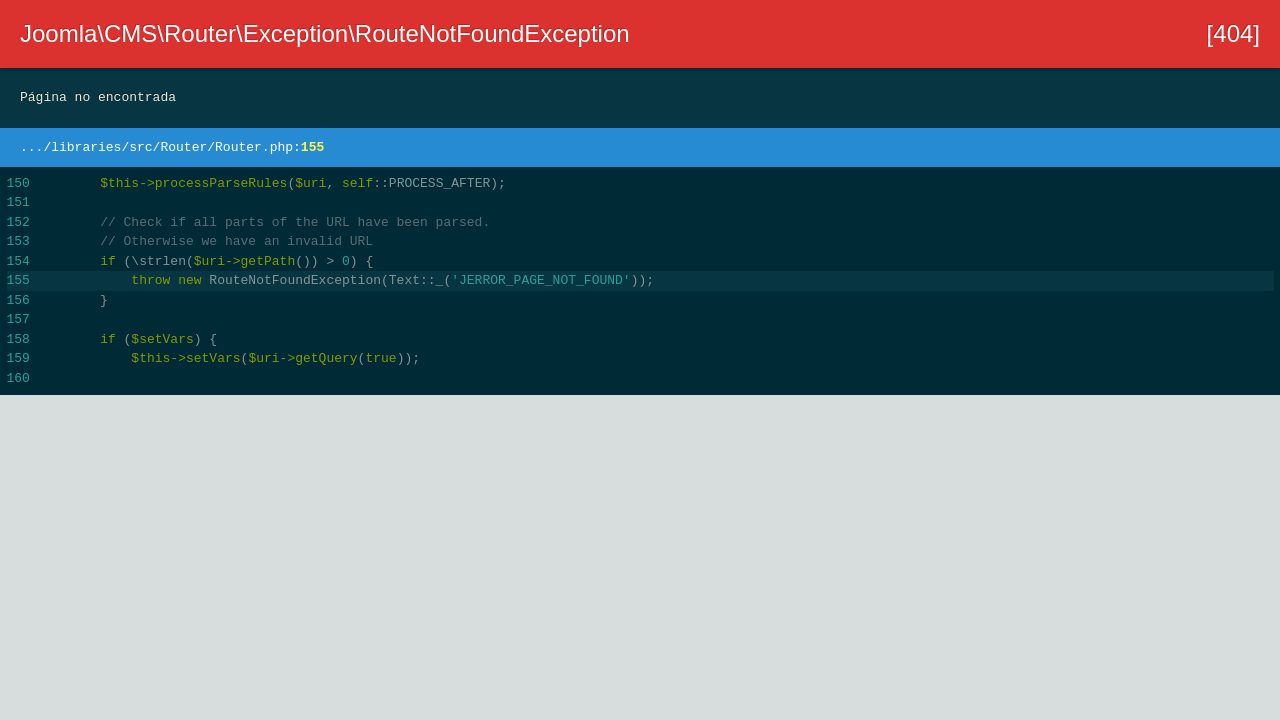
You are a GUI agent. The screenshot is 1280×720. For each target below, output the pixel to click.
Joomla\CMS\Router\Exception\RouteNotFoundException (325, 33)
